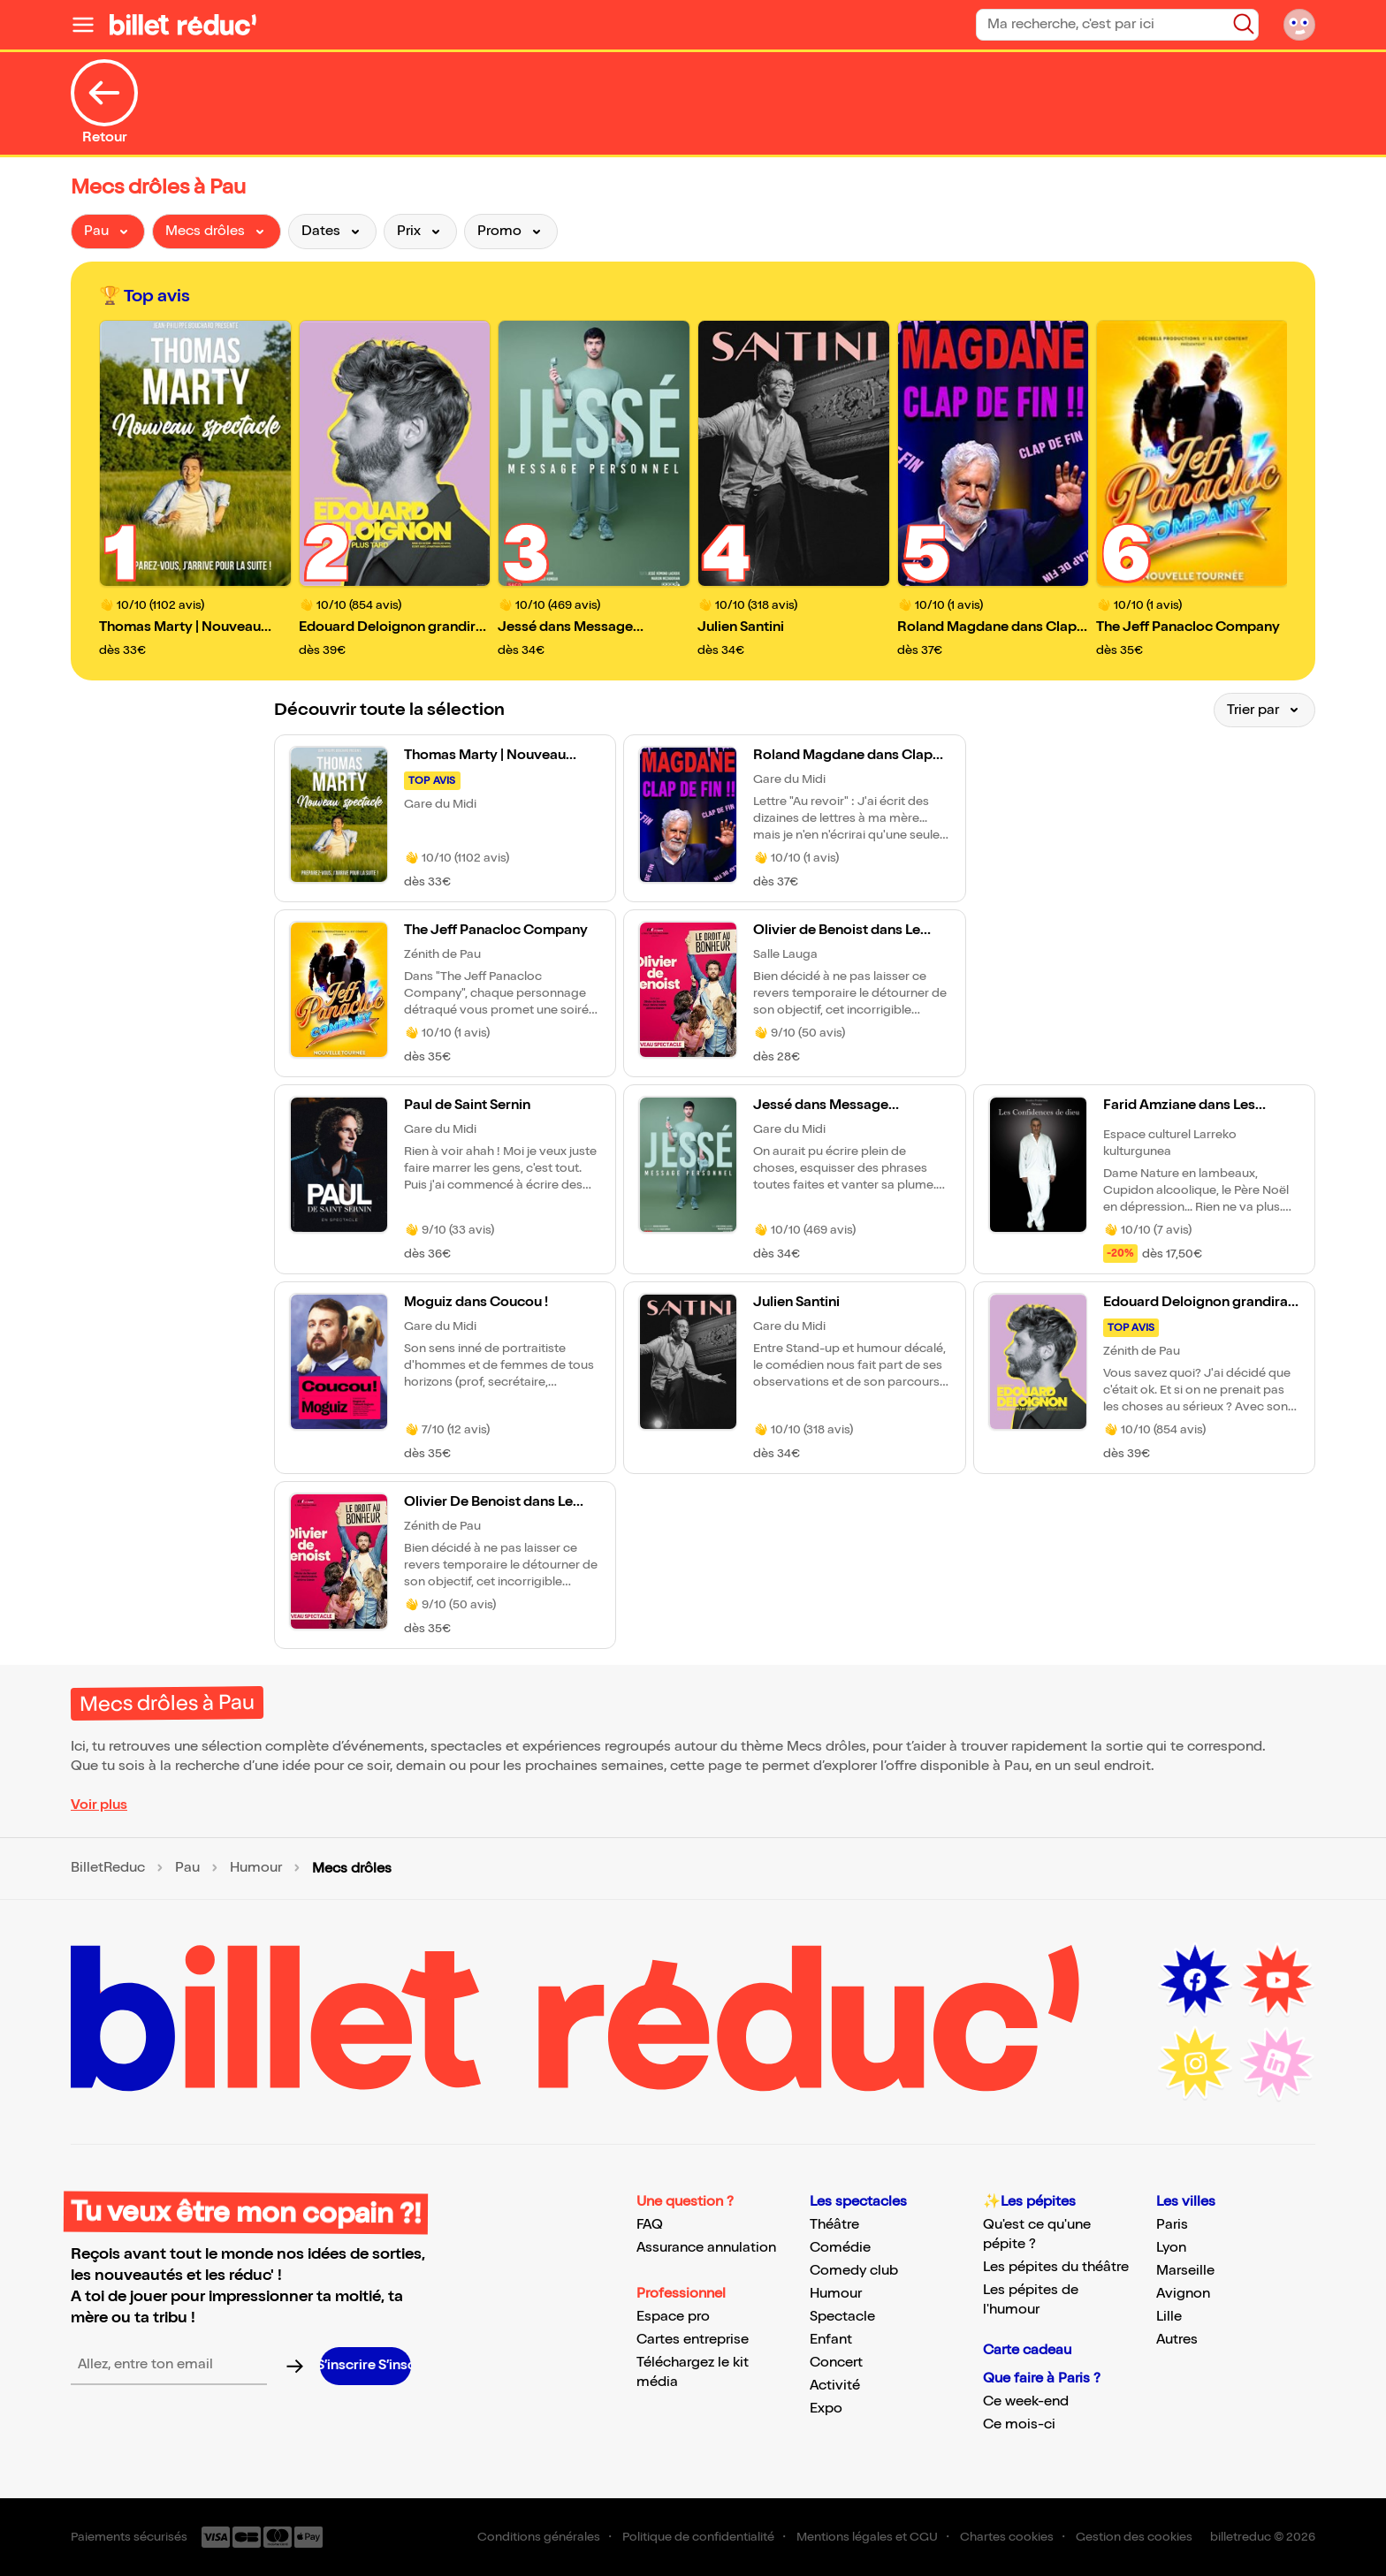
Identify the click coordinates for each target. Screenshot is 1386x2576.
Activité (835, 2385)
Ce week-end (1026, 2401)
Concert (836, 2362)
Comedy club (854, 2270)
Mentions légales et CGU (867, 2536)
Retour (104, 102)
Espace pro (673, 2316)
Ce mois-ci (1019, 2424)
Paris (1172, 2224)
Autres (1177, 2339)
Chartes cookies (1007, 2536)
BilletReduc (108, 1868)
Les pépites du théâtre (1056, 2267)
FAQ (649, 2224)
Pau (187, 1868)
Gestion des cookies (1134, 2536)
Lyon (1171, 2247)
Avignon (1183, 2293)
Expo (826, 2408)
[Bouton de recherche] (1243, 23)
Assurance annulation (706, 2247)
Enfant (831, 2339)
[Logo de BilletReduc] (183, 24)
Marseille (1185, 2270)
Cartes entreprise (692, 2339)
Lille (1169, 2316)
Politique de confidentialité (698, 2536)
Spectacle (842, 2316)
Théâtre (834, 2224)
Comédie (840, 2247)
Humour (256, 1868)
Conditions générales (538, 2536)
